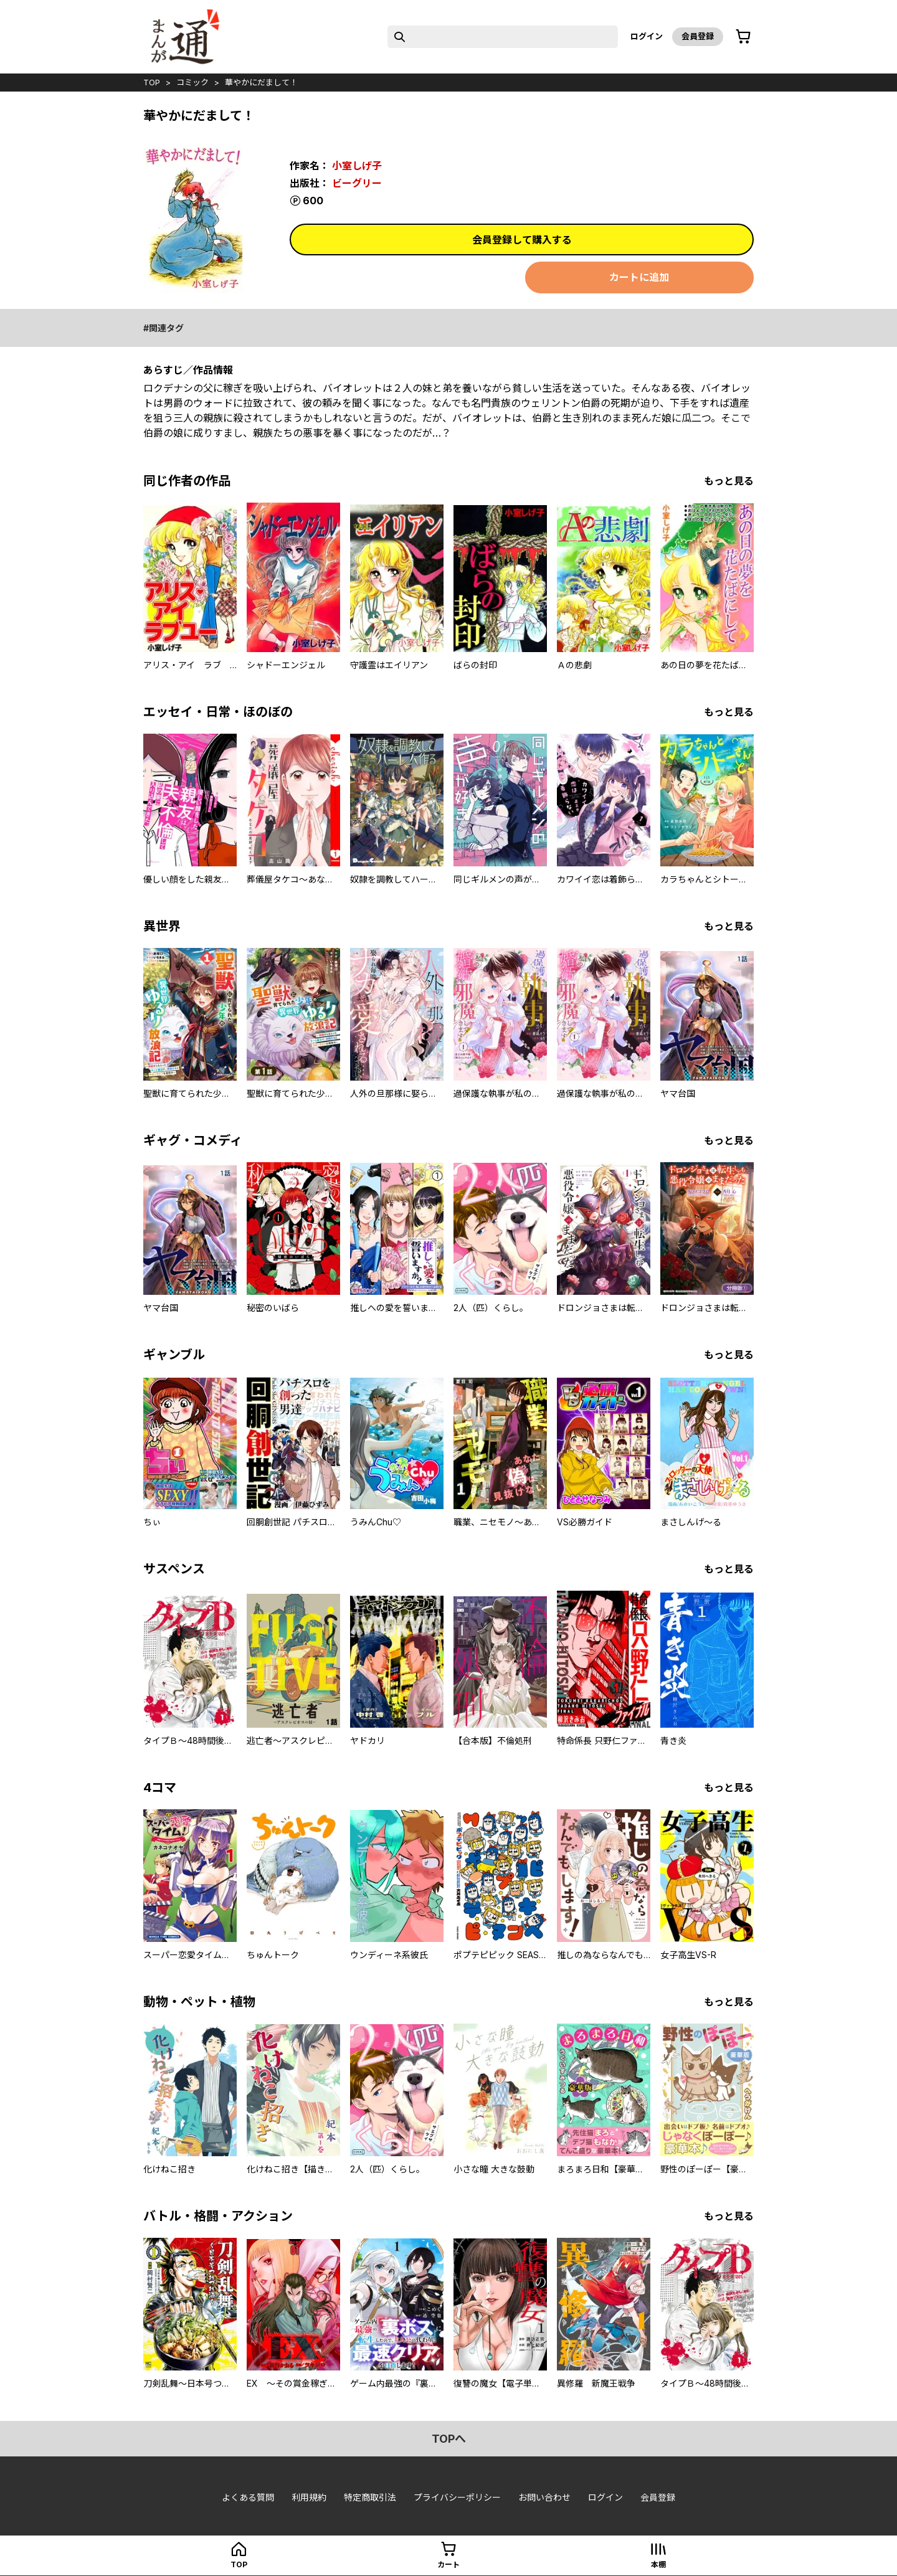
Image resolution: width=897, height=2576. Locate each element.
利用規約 (309, 2497)
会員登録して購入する (522, 240)
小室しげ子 (357, 165)
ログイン (646, 36)
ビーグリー (357, 183)
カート (448, 2564)
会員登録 (697, 36)
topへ (449, 2438)
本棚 (658, 2564)
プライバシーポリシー (457, 2497)
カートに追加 (639, 277)
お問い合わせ (544, 2497)
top (151, 82)
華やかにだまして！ (261, 82)
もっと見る (729, 481)
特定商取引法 (370, 2497)
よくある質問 (248, 2497)
